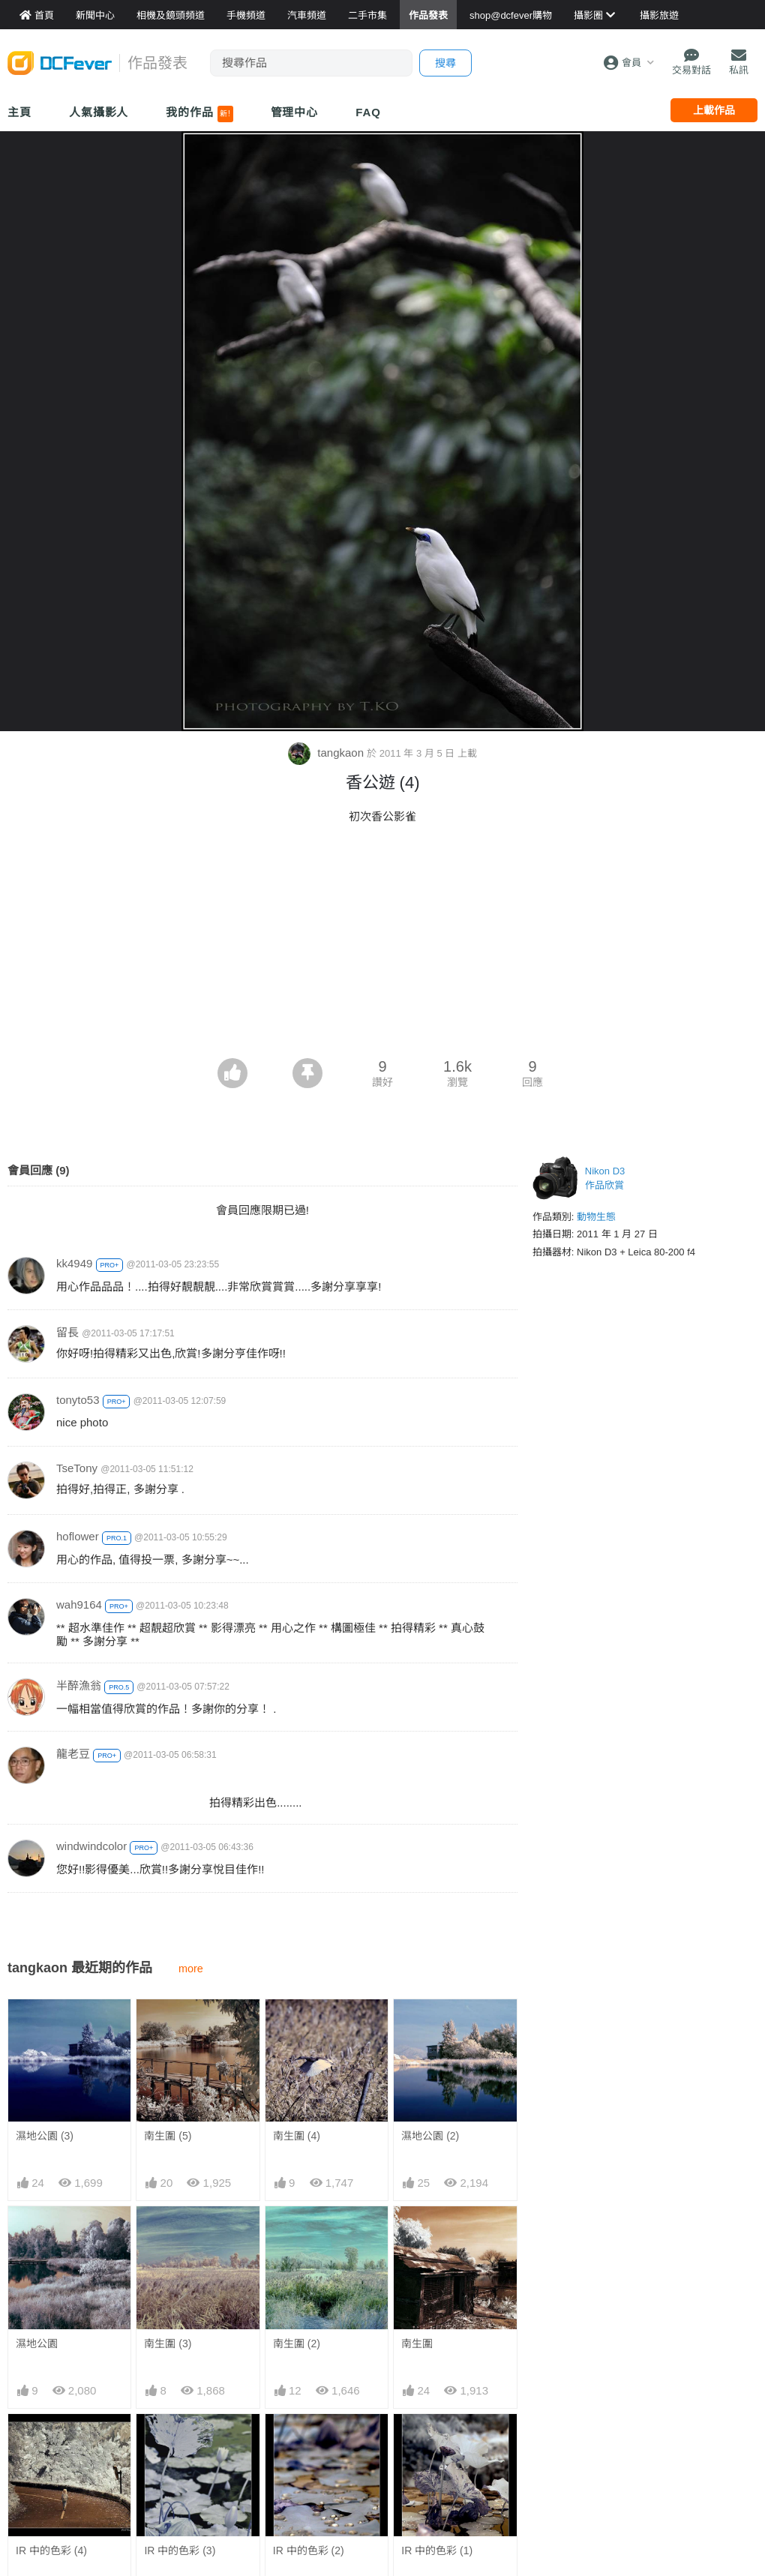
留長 (67, 1332)
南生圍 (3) (167, 2344)
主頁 (20, 112)
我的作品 (199, 114)
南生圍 (417, 2344)
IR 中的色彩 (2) (308, 2441)
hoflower (77, 1536)
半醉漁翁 (78, 1685)
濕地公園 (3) (45, 2136)
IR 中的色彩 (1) (436, 2441)
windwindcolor (91, 1846)
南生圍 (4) (296, 2136)
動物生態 (596, 1216)
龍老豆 (73, 1753)
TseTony (77, 1468)
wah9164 (79, 1604)
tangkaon (327, 752)
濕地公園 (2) (430, 2136)
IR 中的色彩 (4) (51, 2551)
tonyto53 (78, 1399)
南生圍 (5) (167, 2136)
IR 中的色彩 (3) (179, 2551)
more (190, 1969)
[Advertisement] (382, 946)
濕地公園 (37, 2344)
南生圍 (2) (296, 2344)
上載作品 (714, 110)
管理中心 (295, 112)
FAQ (368, 112)
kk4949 (74, 1263)
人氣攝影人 (99, 112)
